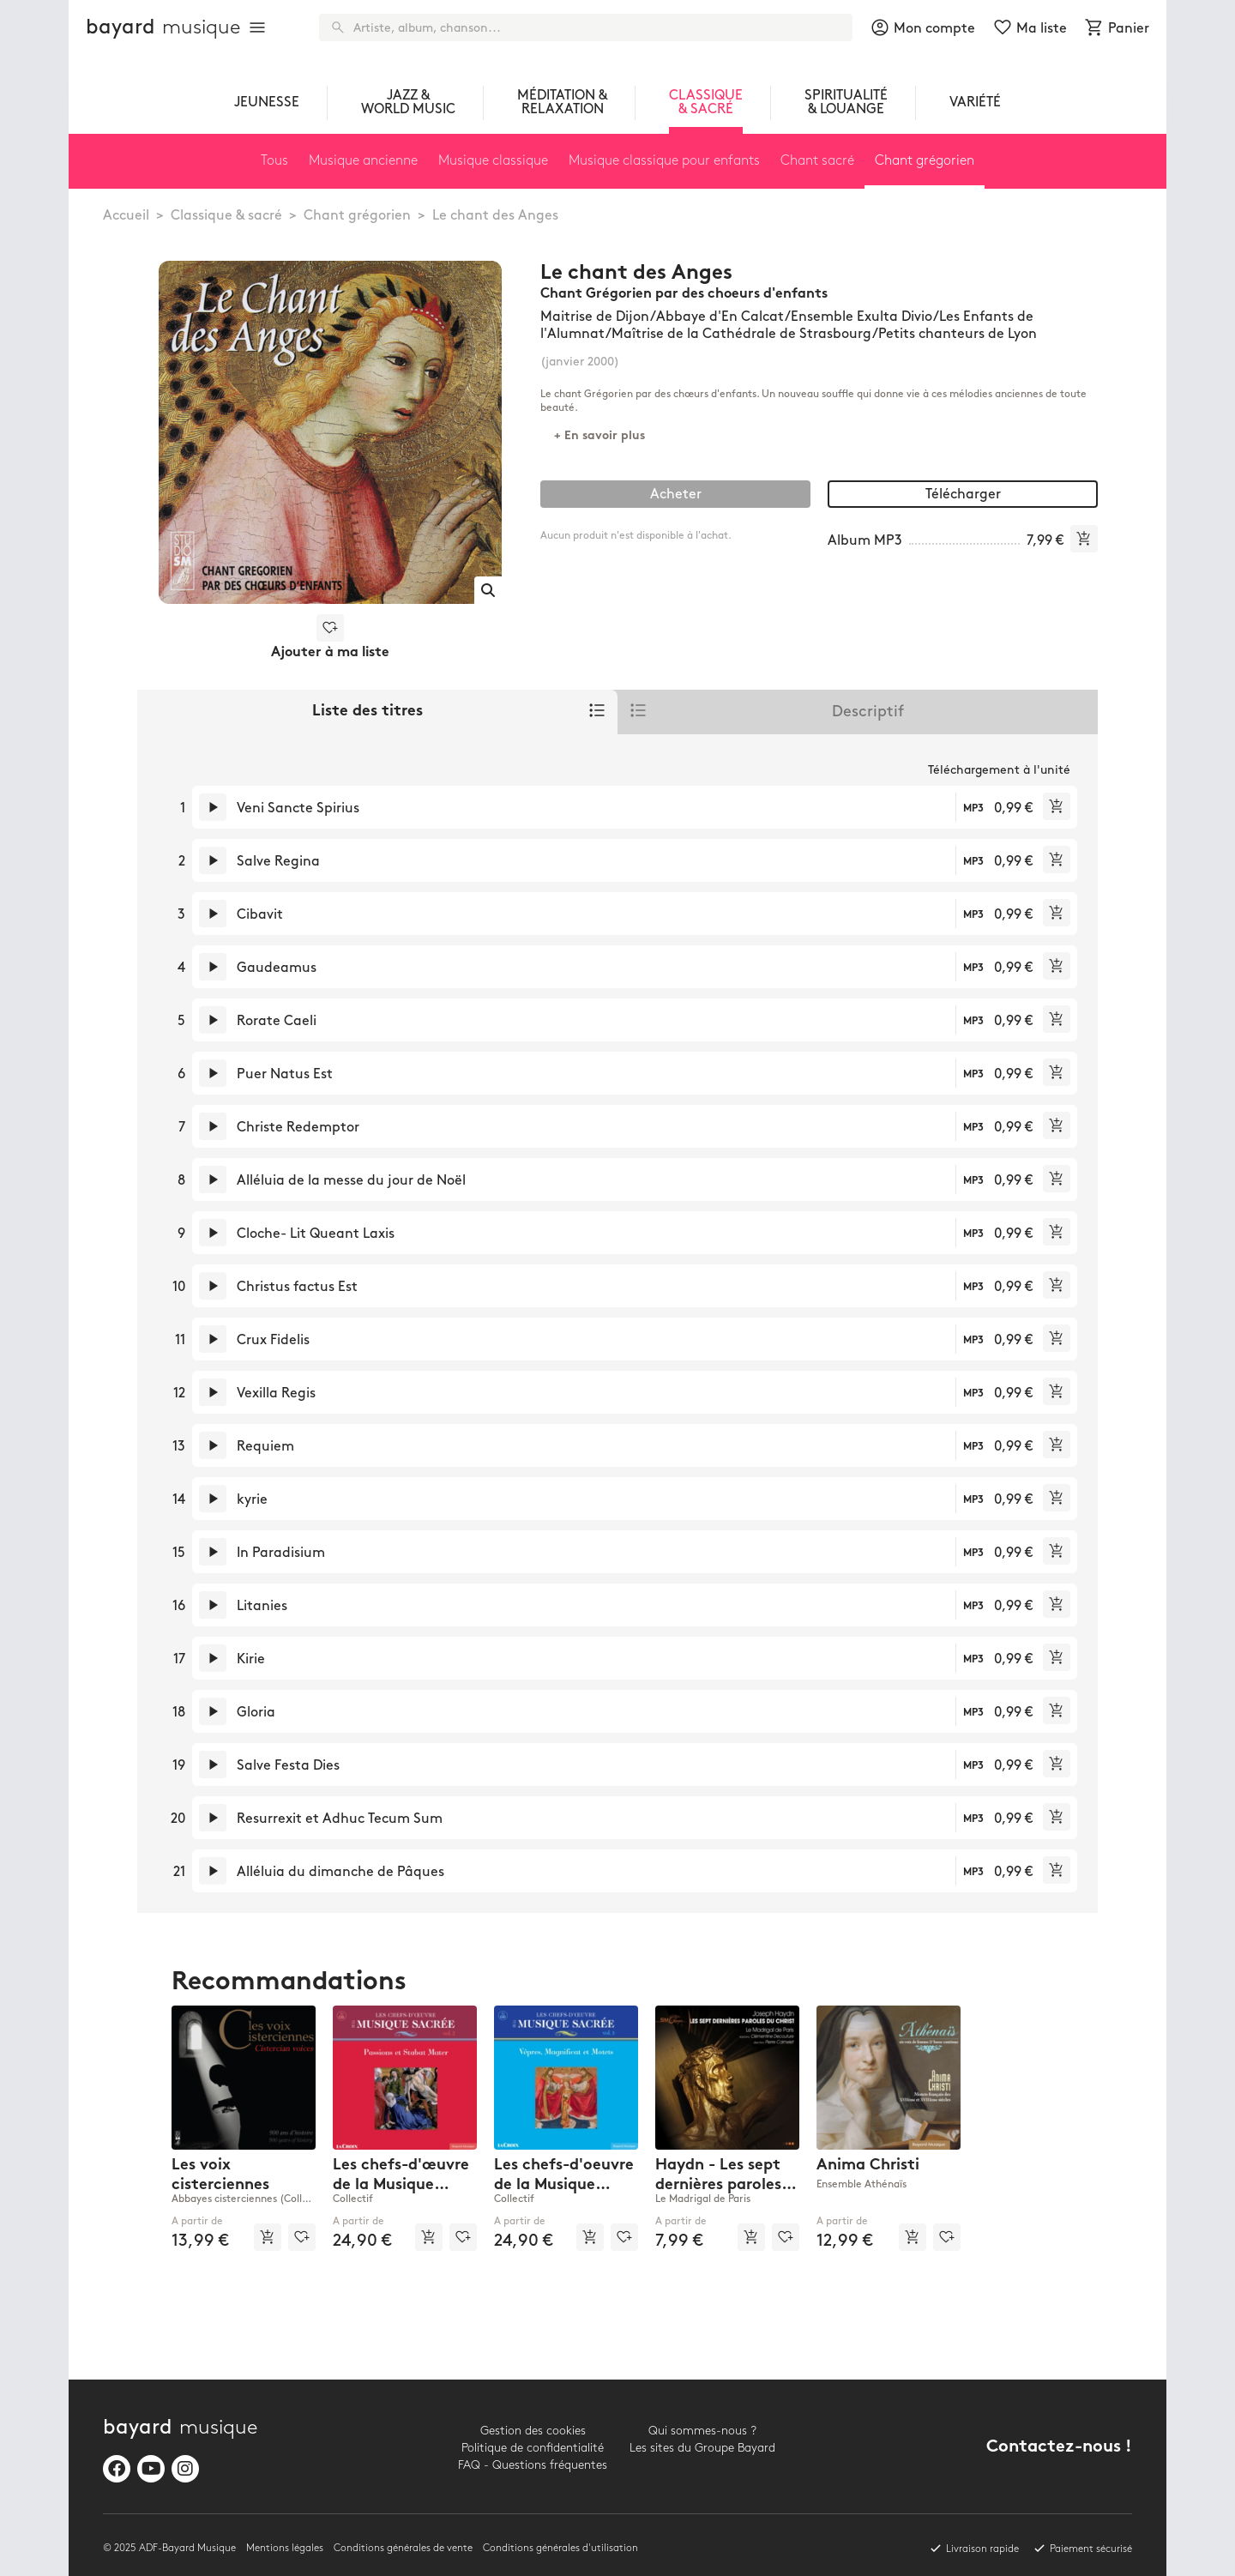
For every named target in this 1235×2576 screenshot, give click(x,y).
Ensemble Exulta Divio (862, 317)
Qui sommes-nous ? (702, 2430)
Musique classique (493, 160)
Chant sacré (817, 160)
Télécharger (963, 494)
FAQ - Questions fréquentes (532, 2464)
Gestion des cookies (533, 2430)
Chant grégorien (357, 215)
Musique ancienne (363, 160)
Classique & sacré (226, 215)
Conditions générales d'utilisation (560, 2548)
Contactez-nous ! (1059, 2448)
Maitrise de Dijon (595, 317)
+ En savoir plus (599, 436)
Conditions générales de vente (403, 2548)
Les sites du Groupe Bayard (702, 2447)
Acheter (676, 494)
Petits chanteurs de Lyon (957, 334)
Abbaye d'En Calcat (720, 317)
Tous (274, 160)
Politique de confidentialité (532, 2447)
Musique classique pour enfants (664, 160)
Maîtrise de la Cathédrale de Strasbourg (741, 334)
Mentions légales (284, 2548)
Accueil (126, 215)
